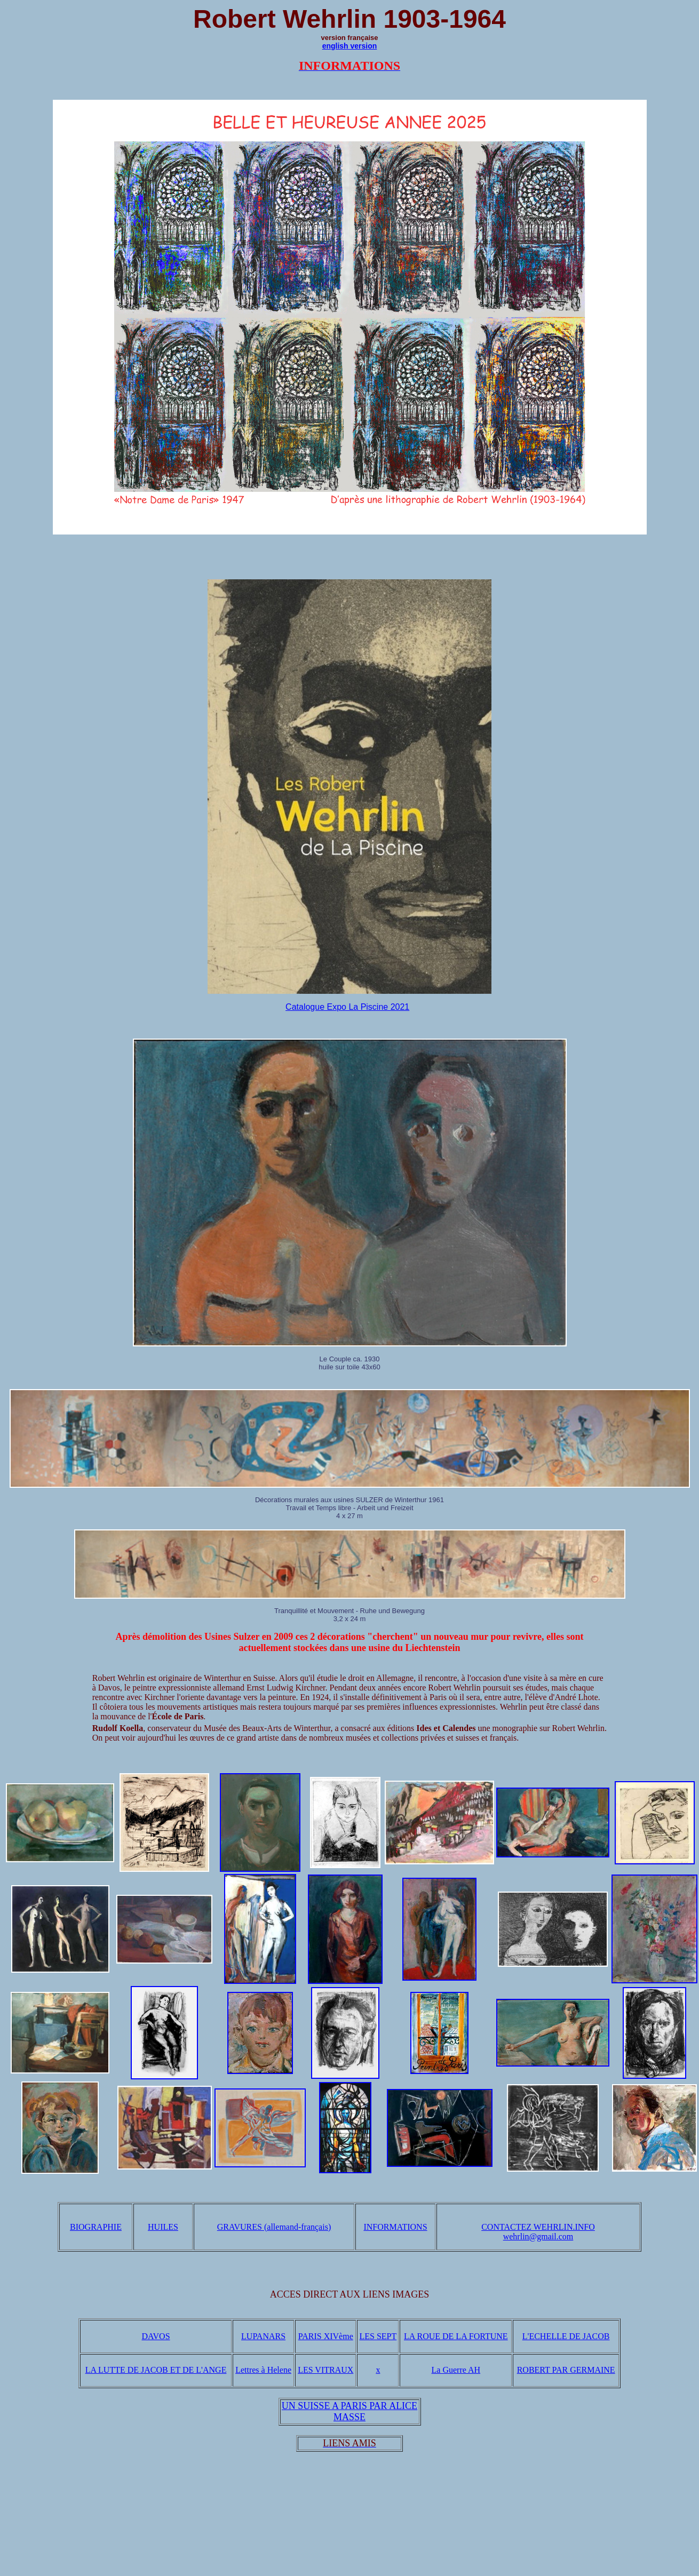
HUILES (163, 2226)
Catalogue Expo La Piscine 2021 (347, 1006)
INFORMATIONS (395, 2226)
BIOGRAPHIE (96, 2226)
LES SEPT (378, 2336)
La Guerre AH (456, 2369)
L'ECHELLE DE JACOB (566, 2336)
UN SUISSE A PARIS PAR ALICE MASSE (349, 2411)
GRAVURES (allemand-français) (274, 2226)
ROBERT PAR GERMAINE (566, 2369)
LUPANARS (263, 2336)
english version (349, 46)
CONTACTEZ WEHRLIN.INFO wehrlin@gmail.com (538, 2231)
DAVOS (156, 2336)
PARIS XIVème (325, 2336)
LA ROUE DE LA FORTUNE (456, 2336)
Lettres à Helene (263, 2369)
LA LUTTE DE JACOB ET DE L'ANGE (156, 2369)
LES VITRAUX (325, 2369)
